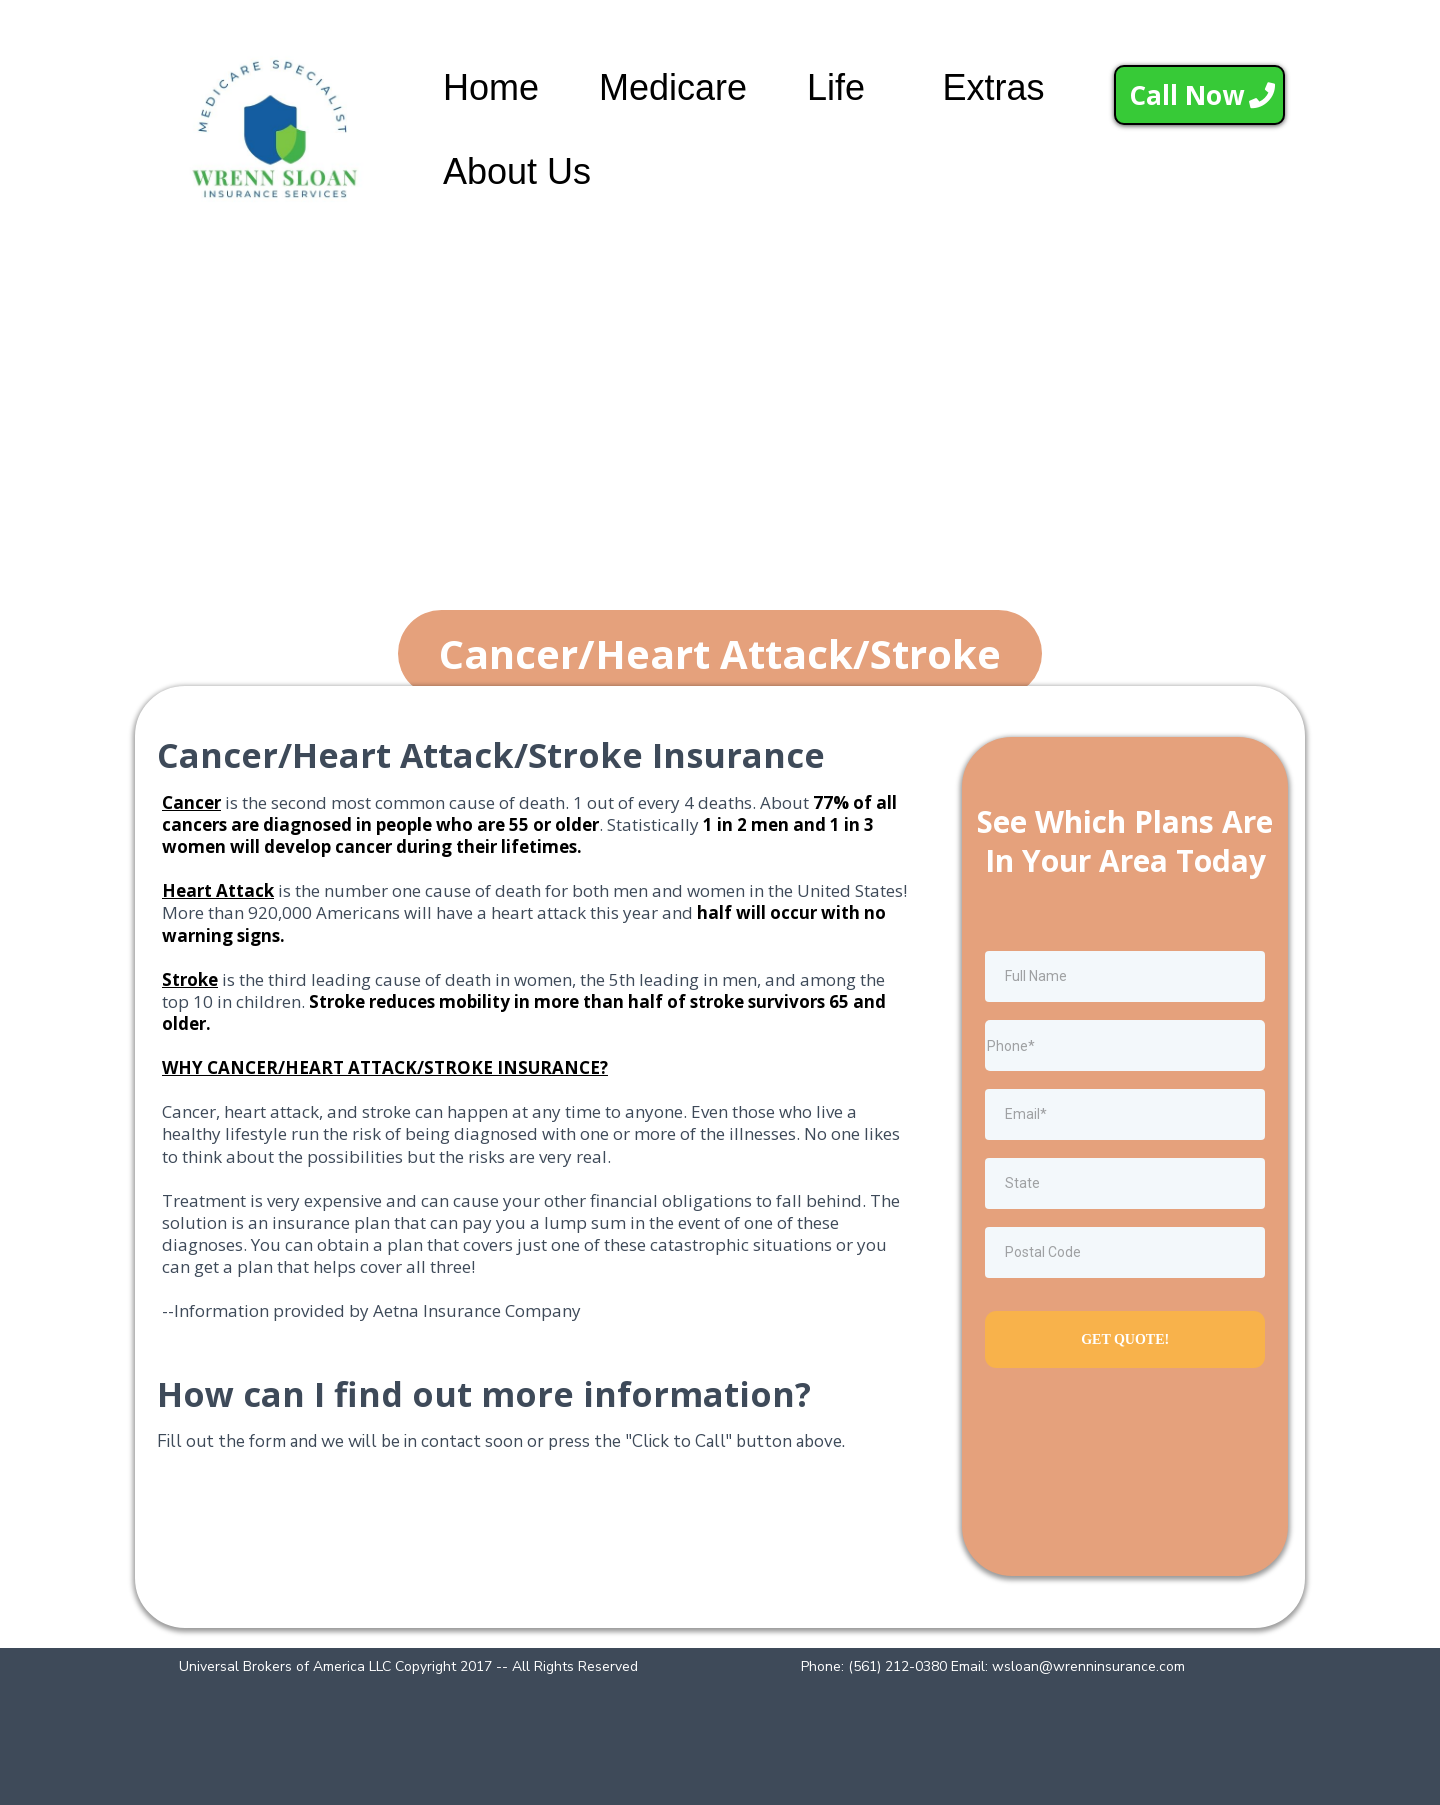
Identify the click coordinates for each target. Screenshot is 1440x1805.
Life (836, 87)
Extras (993, 87)
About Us (517, 171)
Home (491, 87)
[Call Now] (1199, 95)
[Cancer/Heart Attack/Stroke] (720, 653)
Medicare (673, 87)
